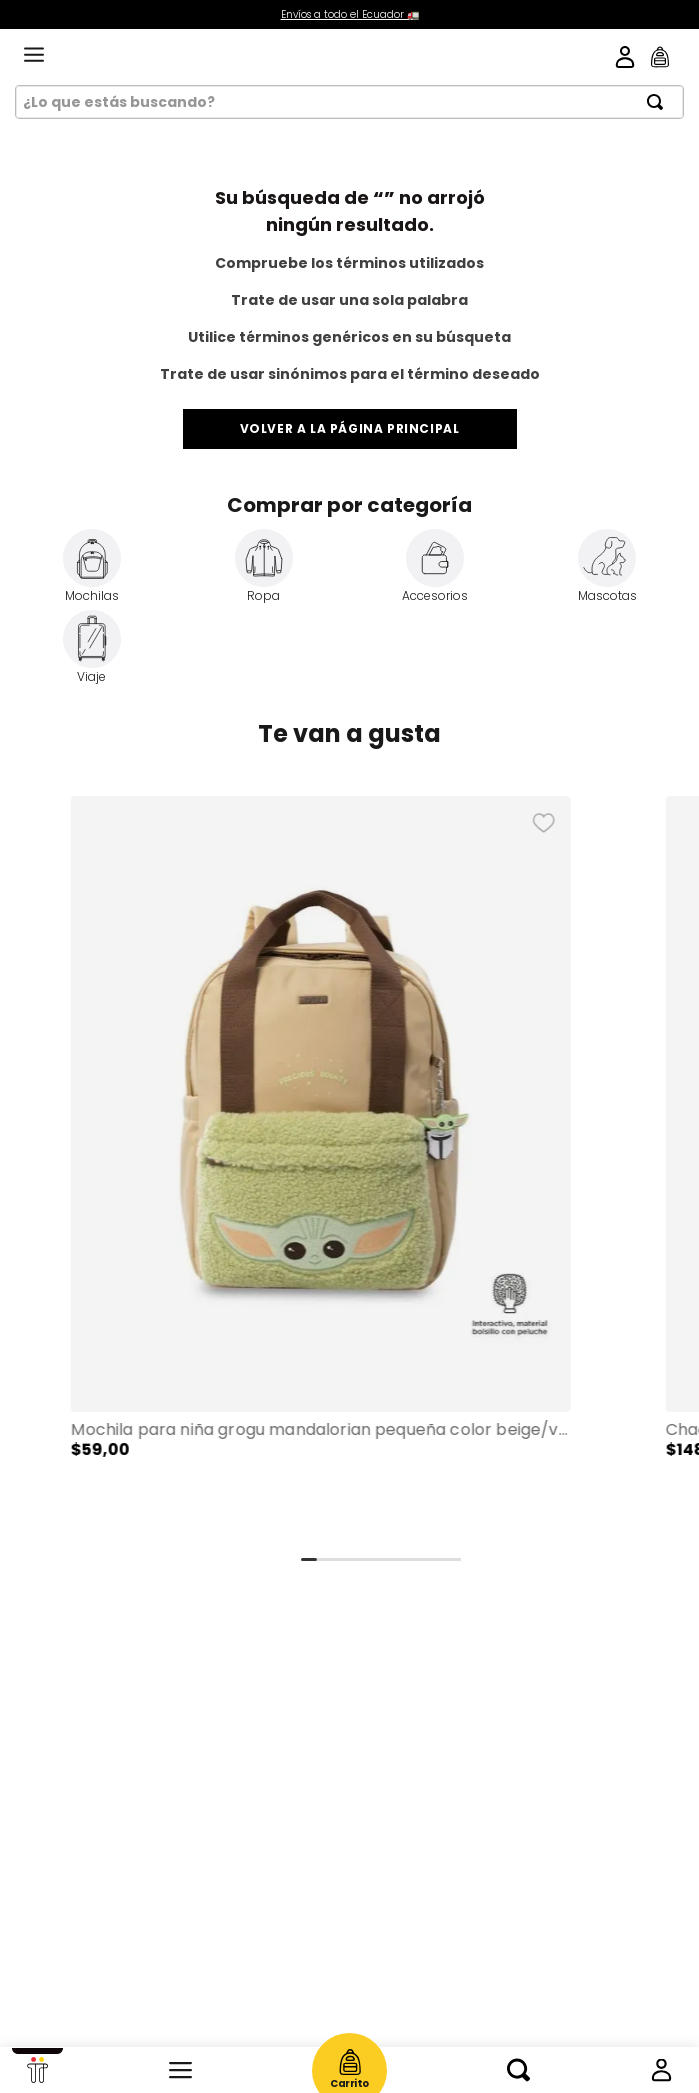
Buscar (518, 2070)
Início (37, 2070)
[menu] (34, 56)
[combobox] (349, 102)
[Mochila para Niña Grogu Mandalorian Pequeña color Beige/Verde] (321, 1168)
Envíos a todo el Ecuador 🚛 (350, 14)
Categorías (180, 2070)
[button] (321, 1168)
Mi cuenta (661, 2070)
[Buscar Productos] (661, 102)
